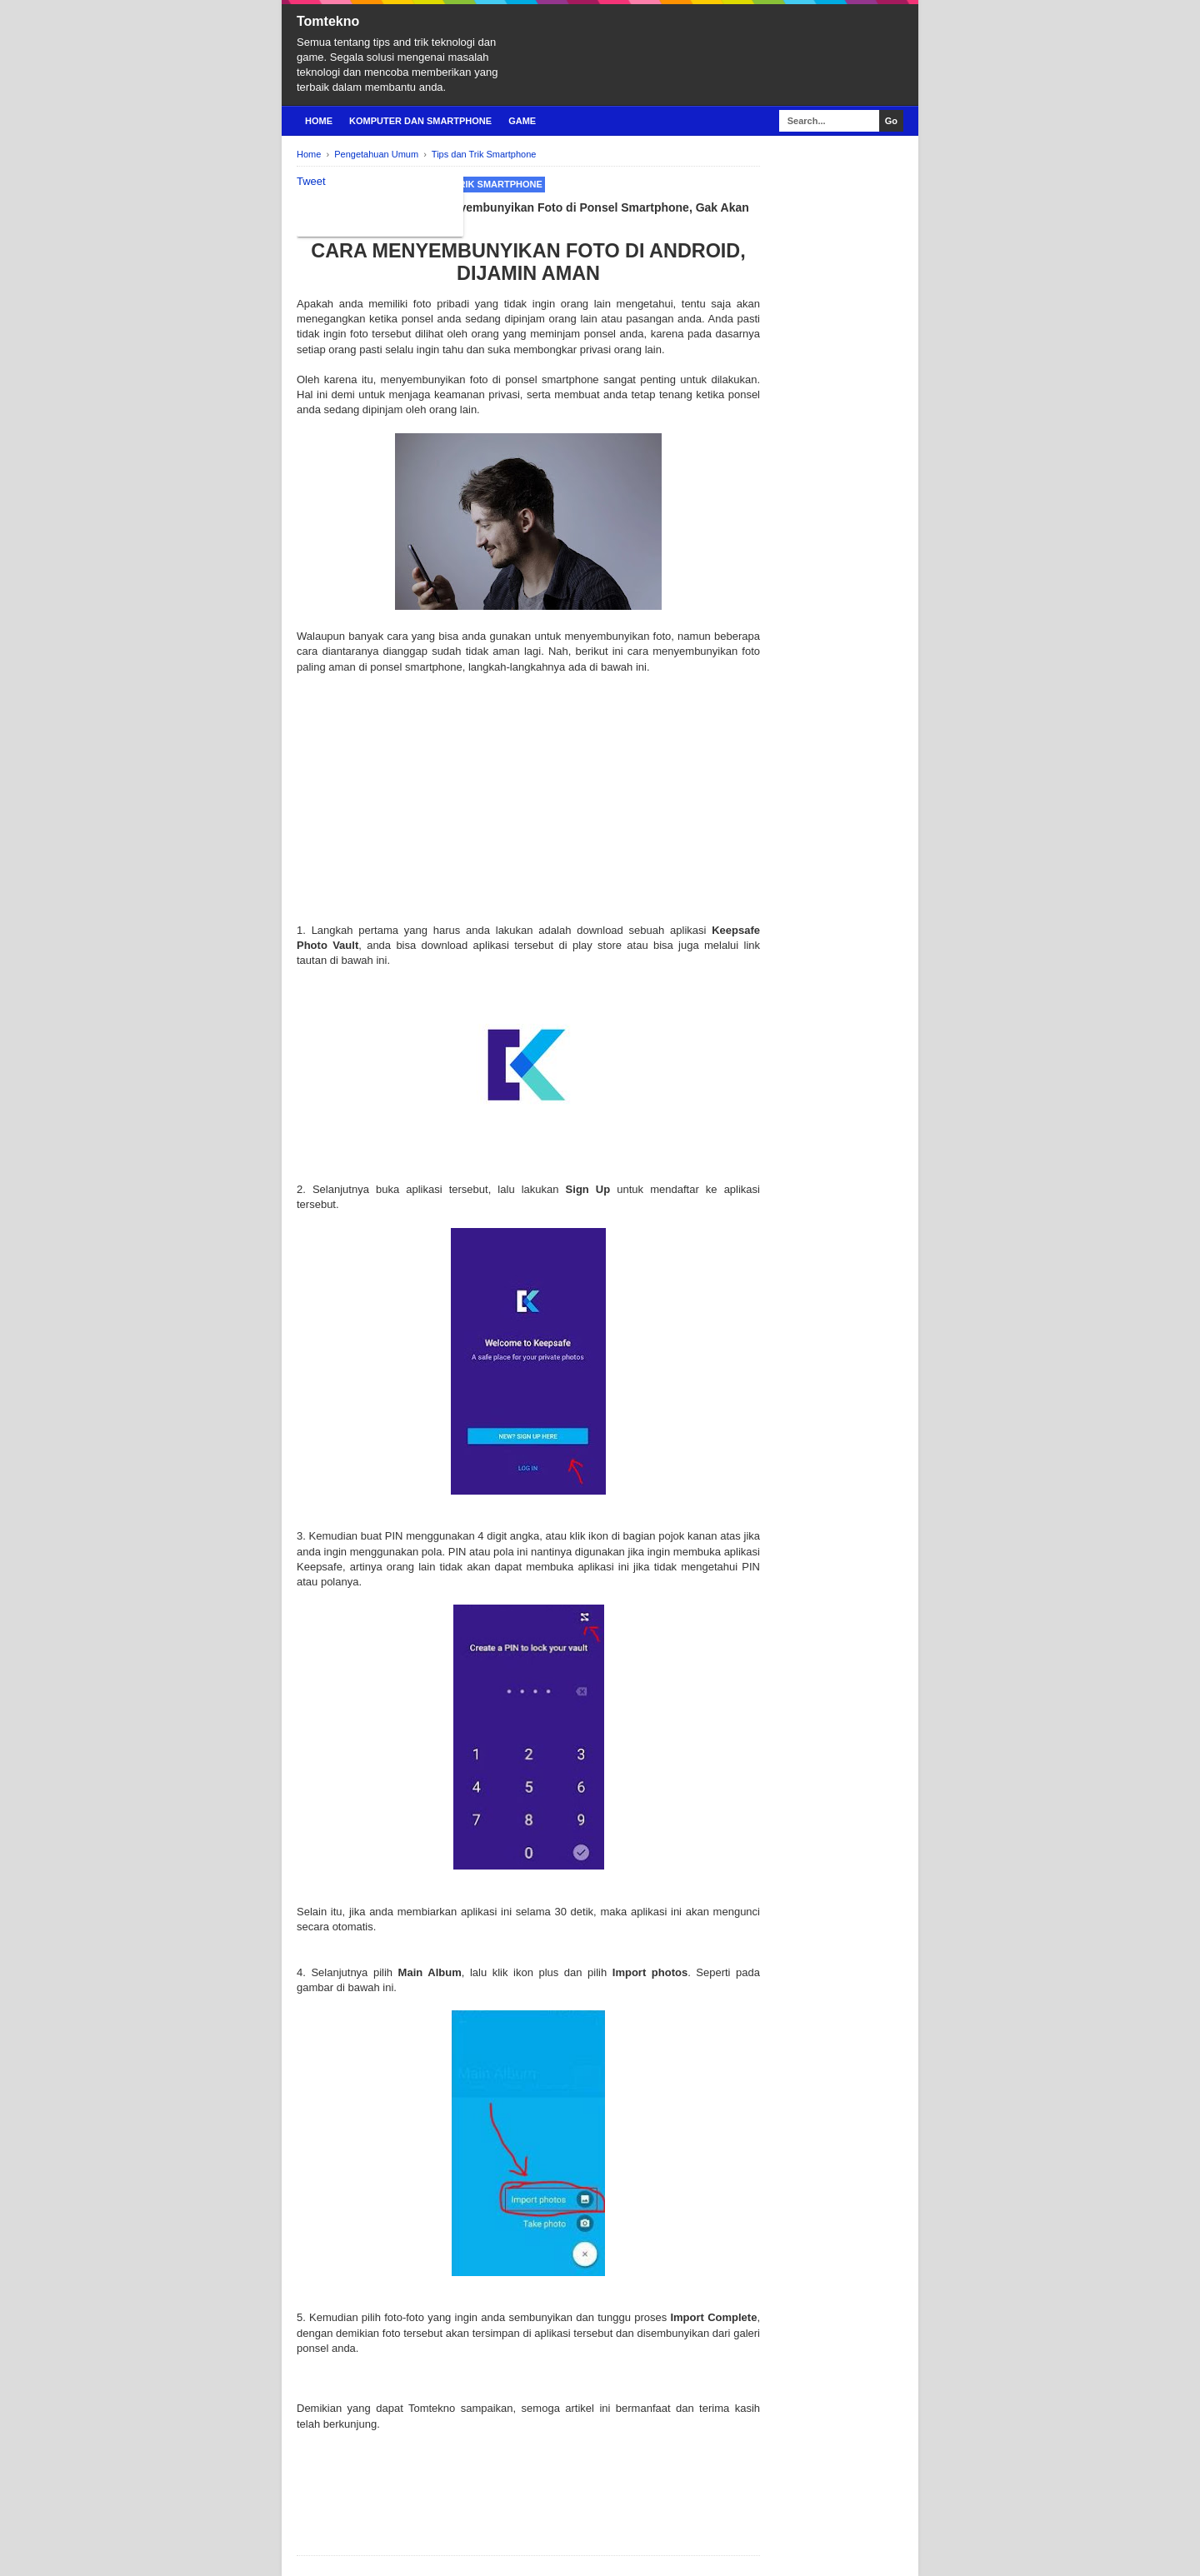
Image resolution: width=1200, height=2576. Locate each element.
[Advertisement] (528, 806)
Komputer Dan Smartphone (420, 121)
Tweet (311, 181)
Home (318, 121)
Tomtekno (328, 21)
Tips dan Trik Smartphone (475, 184)
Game (522, 121)
